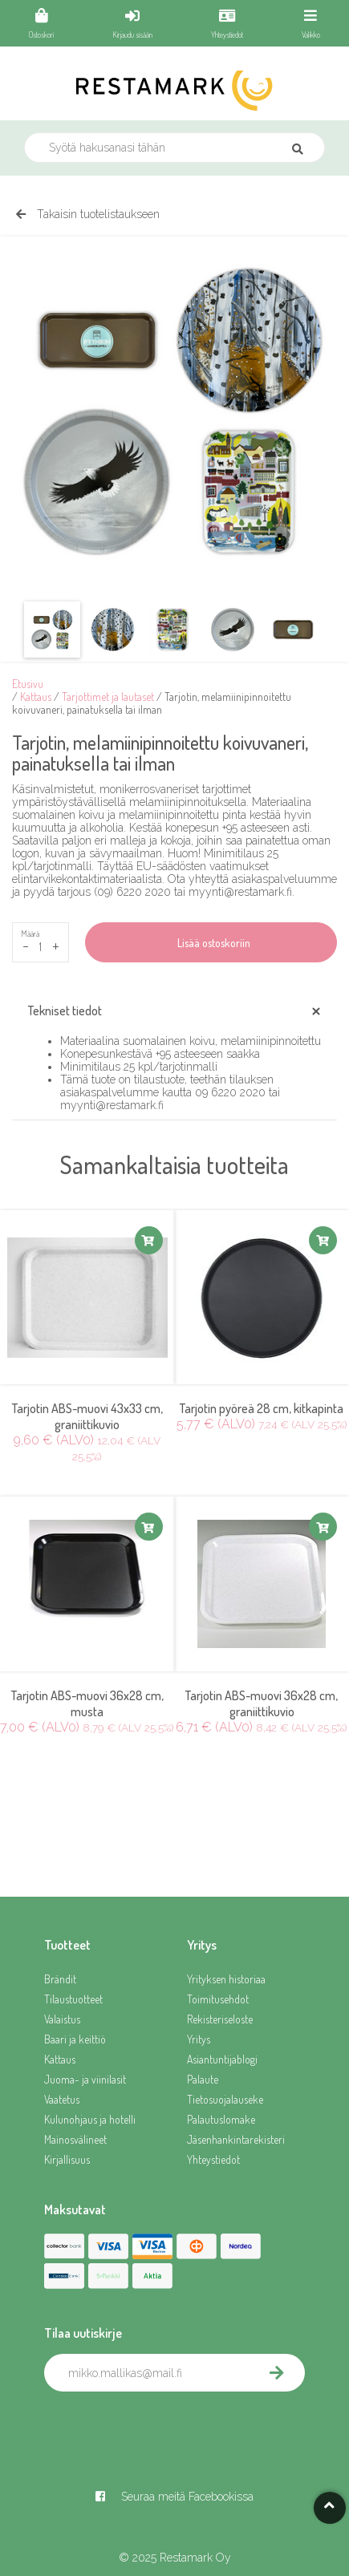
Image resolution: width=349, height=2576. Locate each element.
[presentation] (166, 2427)
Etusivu (27, 684)
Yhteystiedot (213, 2159)
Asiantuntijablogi (222, 2059)
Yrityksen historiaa (226, 1979)
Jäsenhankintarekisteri (236, 2139)
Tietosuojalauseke (225, 2099)
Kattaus (35, 696)
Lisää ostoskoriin (211, 943)
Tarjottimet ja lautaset (108, 696)
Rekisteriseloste (220, 2019)
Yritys (198, 2039)
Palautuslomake (221, 2119)
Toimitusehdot (218, 1999)
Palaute (202, 2079)
